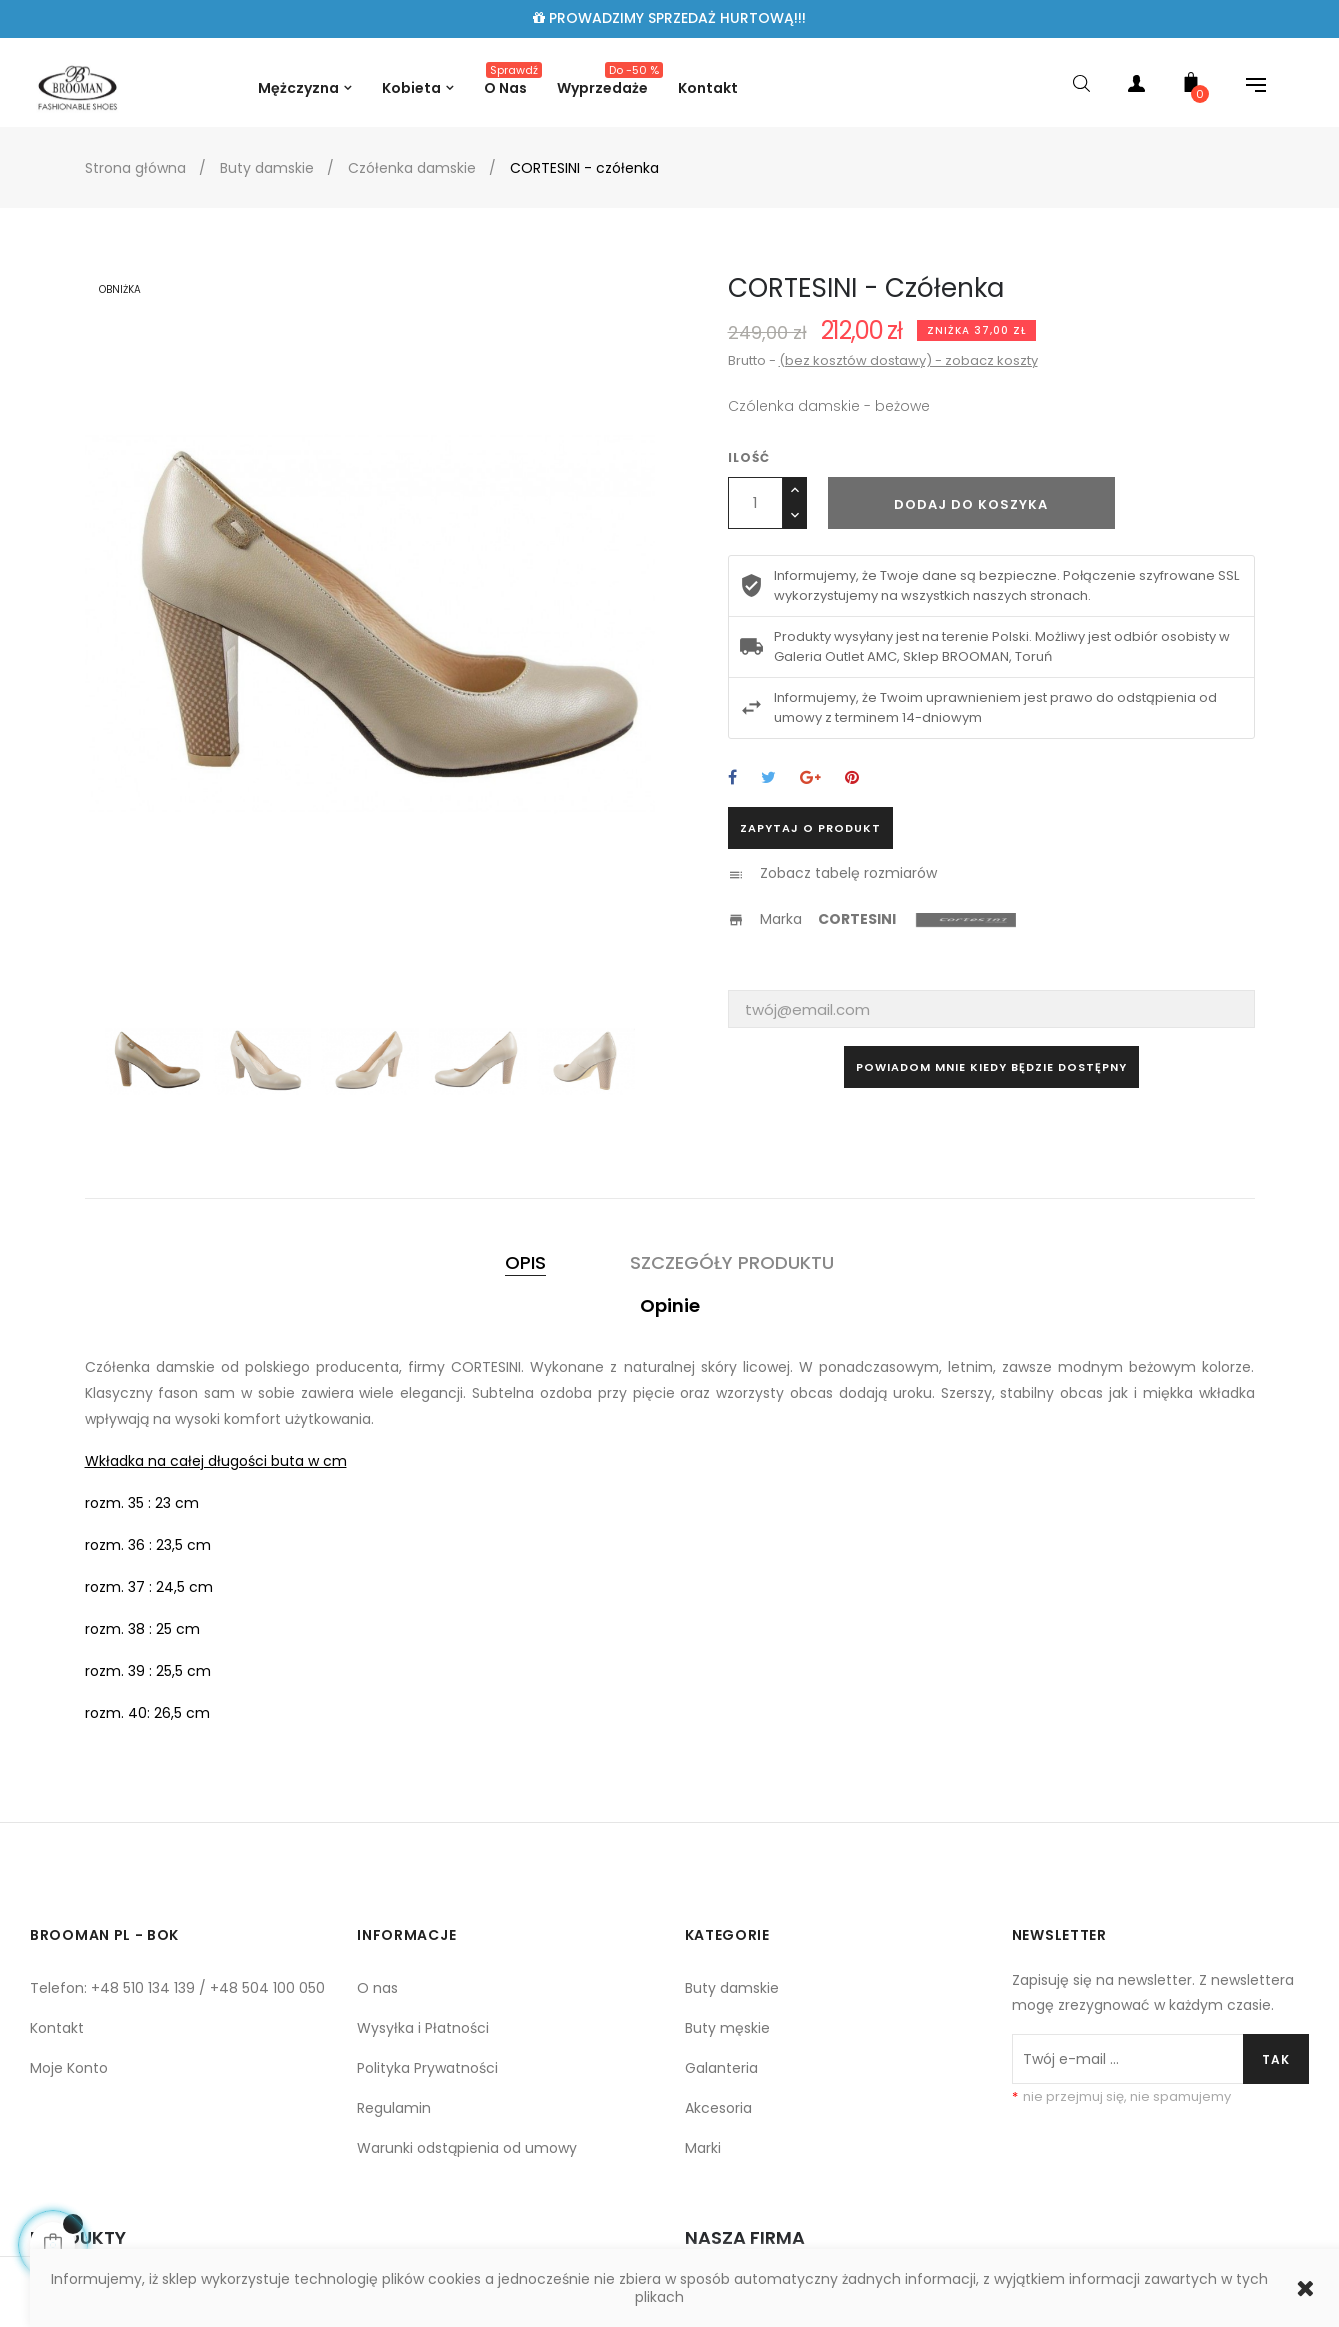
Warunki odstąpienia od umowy (467, 2148)
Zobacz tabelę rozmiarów (848, 873)
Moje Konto (69, 2068)
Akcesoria (718, 2108)
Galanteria (721, 2068)
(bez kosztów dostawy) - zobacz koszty (908, 360)
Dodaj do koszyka (971, 504)
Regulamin (394, 2108)
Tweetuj (768, 778)
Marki (703, 2148)
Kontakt (57, 2028)
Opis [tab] (525, 1262)
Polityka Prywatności (427, 2068)
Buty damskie (732, 1988)
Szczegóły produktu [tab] (732, 1262)
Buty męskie (727, 2028)
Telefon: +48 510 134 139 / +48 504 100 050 (177, 1988)
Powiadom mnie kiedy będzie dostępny (991, 1067)
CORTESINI (857, 919)
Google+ (810, 778)
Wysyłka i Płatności (423, 2028)
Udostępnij (732, 778)
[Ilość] (755, 503)
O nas (377, 1988)
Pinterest (852, 778)
